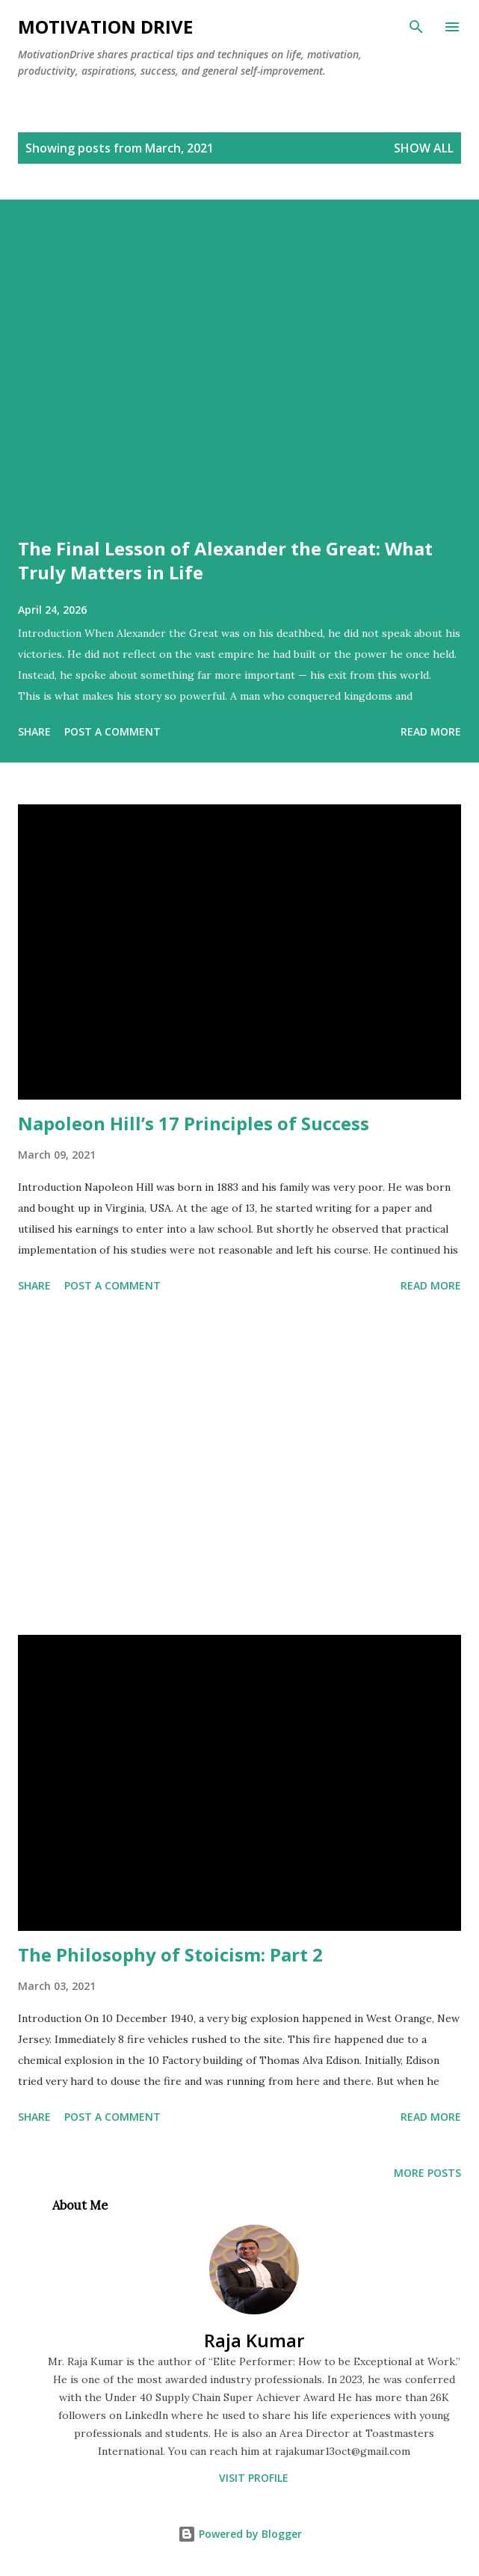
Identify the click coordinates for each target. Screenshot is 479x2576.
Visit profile (253, 2478)
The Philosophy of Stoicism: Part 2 (170, 1954)
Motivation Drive (105, 26)
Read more (431, 731)
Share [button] (34, 731)
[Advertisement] (239, 1466)
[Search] (416, 27)
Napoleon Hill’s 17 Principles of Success (193, 1123)
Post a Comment (112, 731)
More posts (427, 2173)
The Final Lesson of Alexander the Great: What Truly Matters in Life (225, 560)
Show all (424, 148)
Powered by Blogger (240, 2534)
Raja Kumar (254, 2340)
